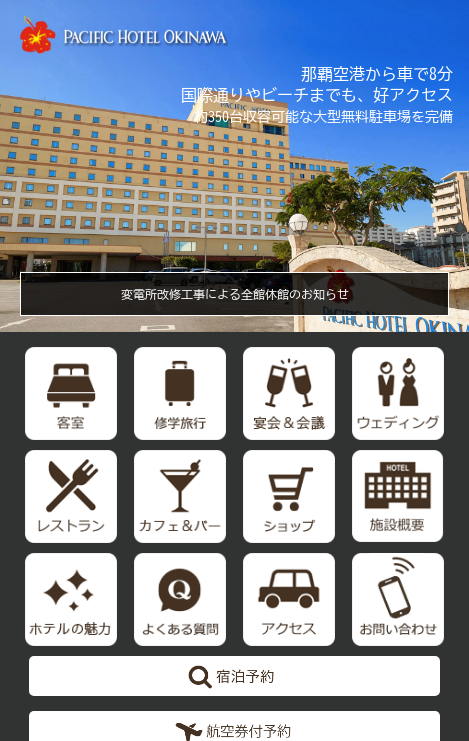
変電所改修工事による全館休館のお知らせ (235, 294)
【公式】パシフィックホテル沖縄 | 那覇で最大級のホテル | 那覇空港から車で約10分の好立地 (125, 35)
